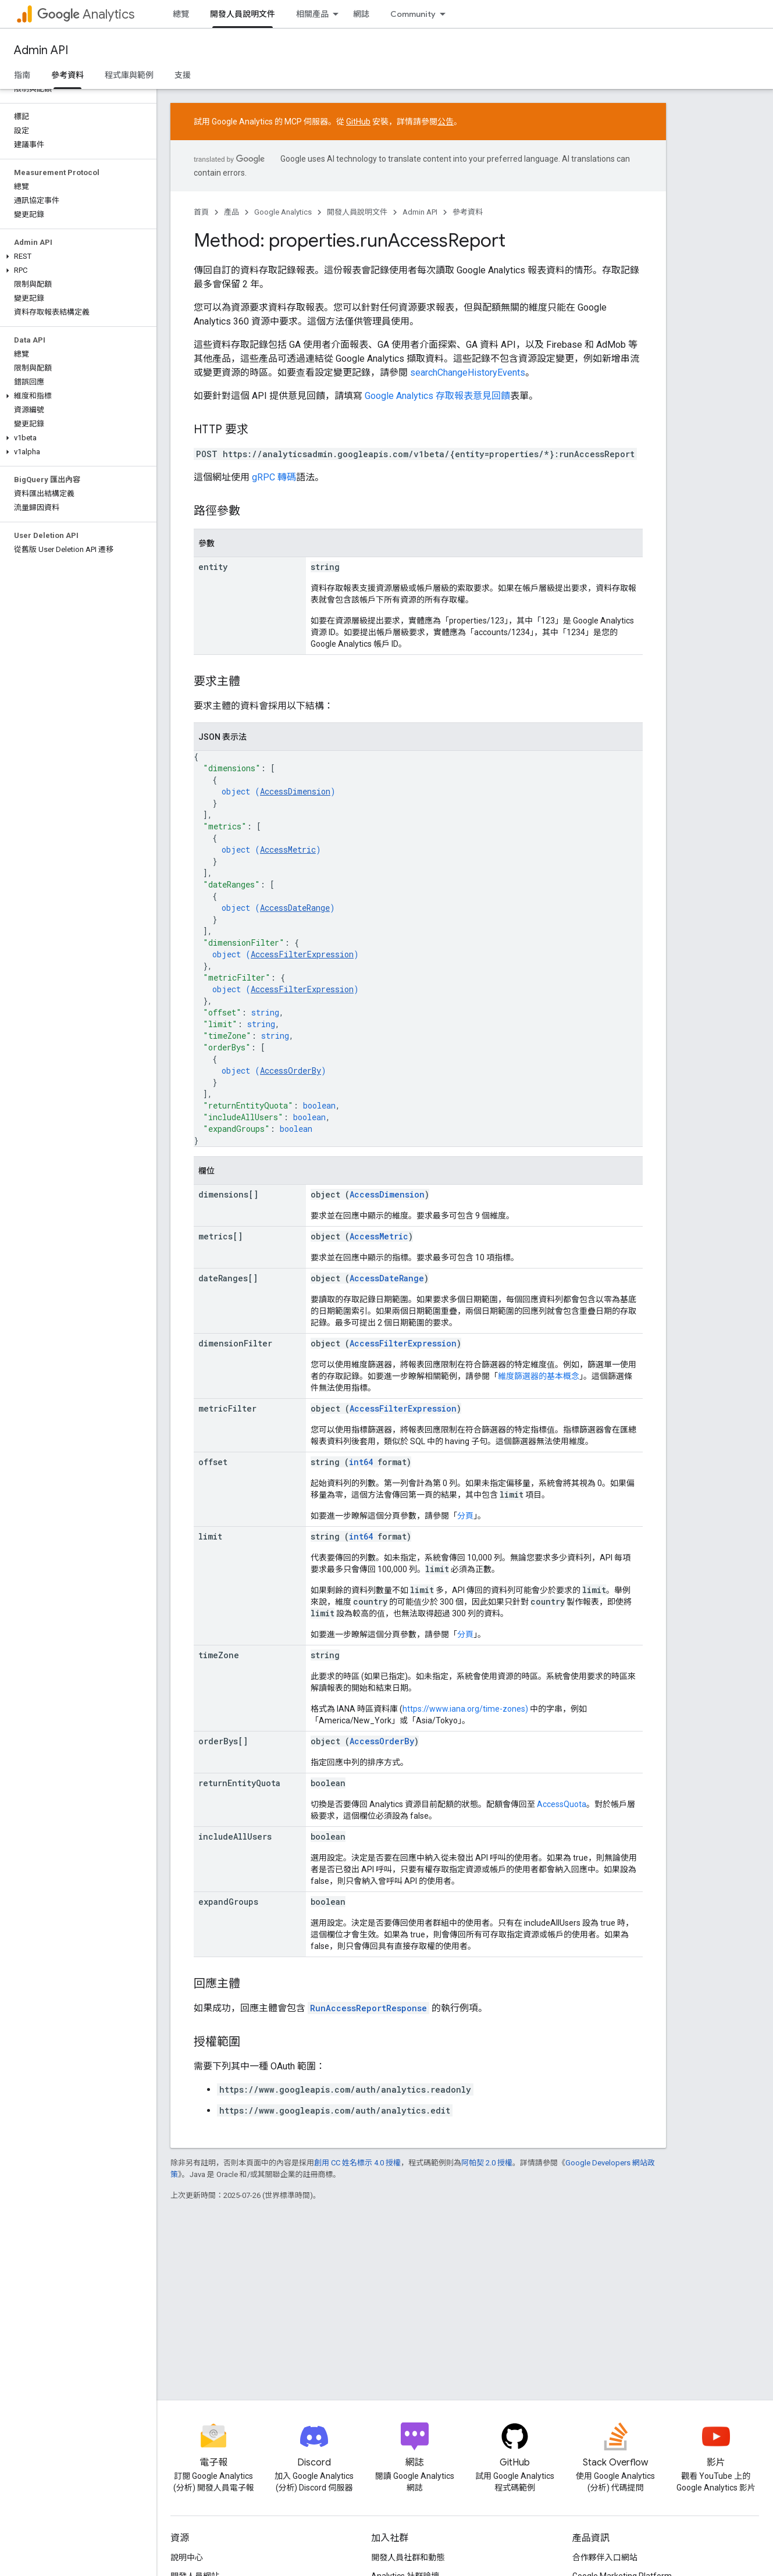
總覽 (181, 14)
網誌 (361, 14)
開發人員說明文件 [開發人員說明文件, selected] (242, 14)
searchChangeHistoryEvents (467, 372)
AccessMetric (288, 849)
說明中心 (186, 2557)
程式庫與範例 (129, 75)
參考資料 (468, 212)
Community (413, 14)
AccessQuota (561, 1804)
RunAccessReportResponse (368, 2008)
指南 (22, 75)
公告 (445, 121)
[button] (76, 256)
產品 (231, 212)
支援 (182, 75)
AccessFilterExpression (302, 954)
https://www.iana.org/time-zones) (465, 1708)
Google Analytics (283, 212)
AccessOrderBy (290, 1070)
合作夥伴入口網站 (604, 2557)
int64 (361, 1461)
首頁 (201, 212)
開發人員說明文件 (357, 212)
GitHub (358, 121)
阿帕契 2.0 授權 (486, 2162)
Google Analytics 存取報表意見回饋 (437, 395)
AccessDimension (295, 791)
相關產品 (312, 14)
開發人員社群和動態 (407, 2557)
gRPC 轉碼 (274, 477)
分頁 (465, 1515)
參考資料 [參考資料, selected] (67, 75)
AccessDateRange (295, 907)
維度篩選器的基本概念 (538, 1376)
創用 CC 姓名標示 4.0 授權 (357, 2162)
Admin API (41, 50)
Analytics (85, 14)
